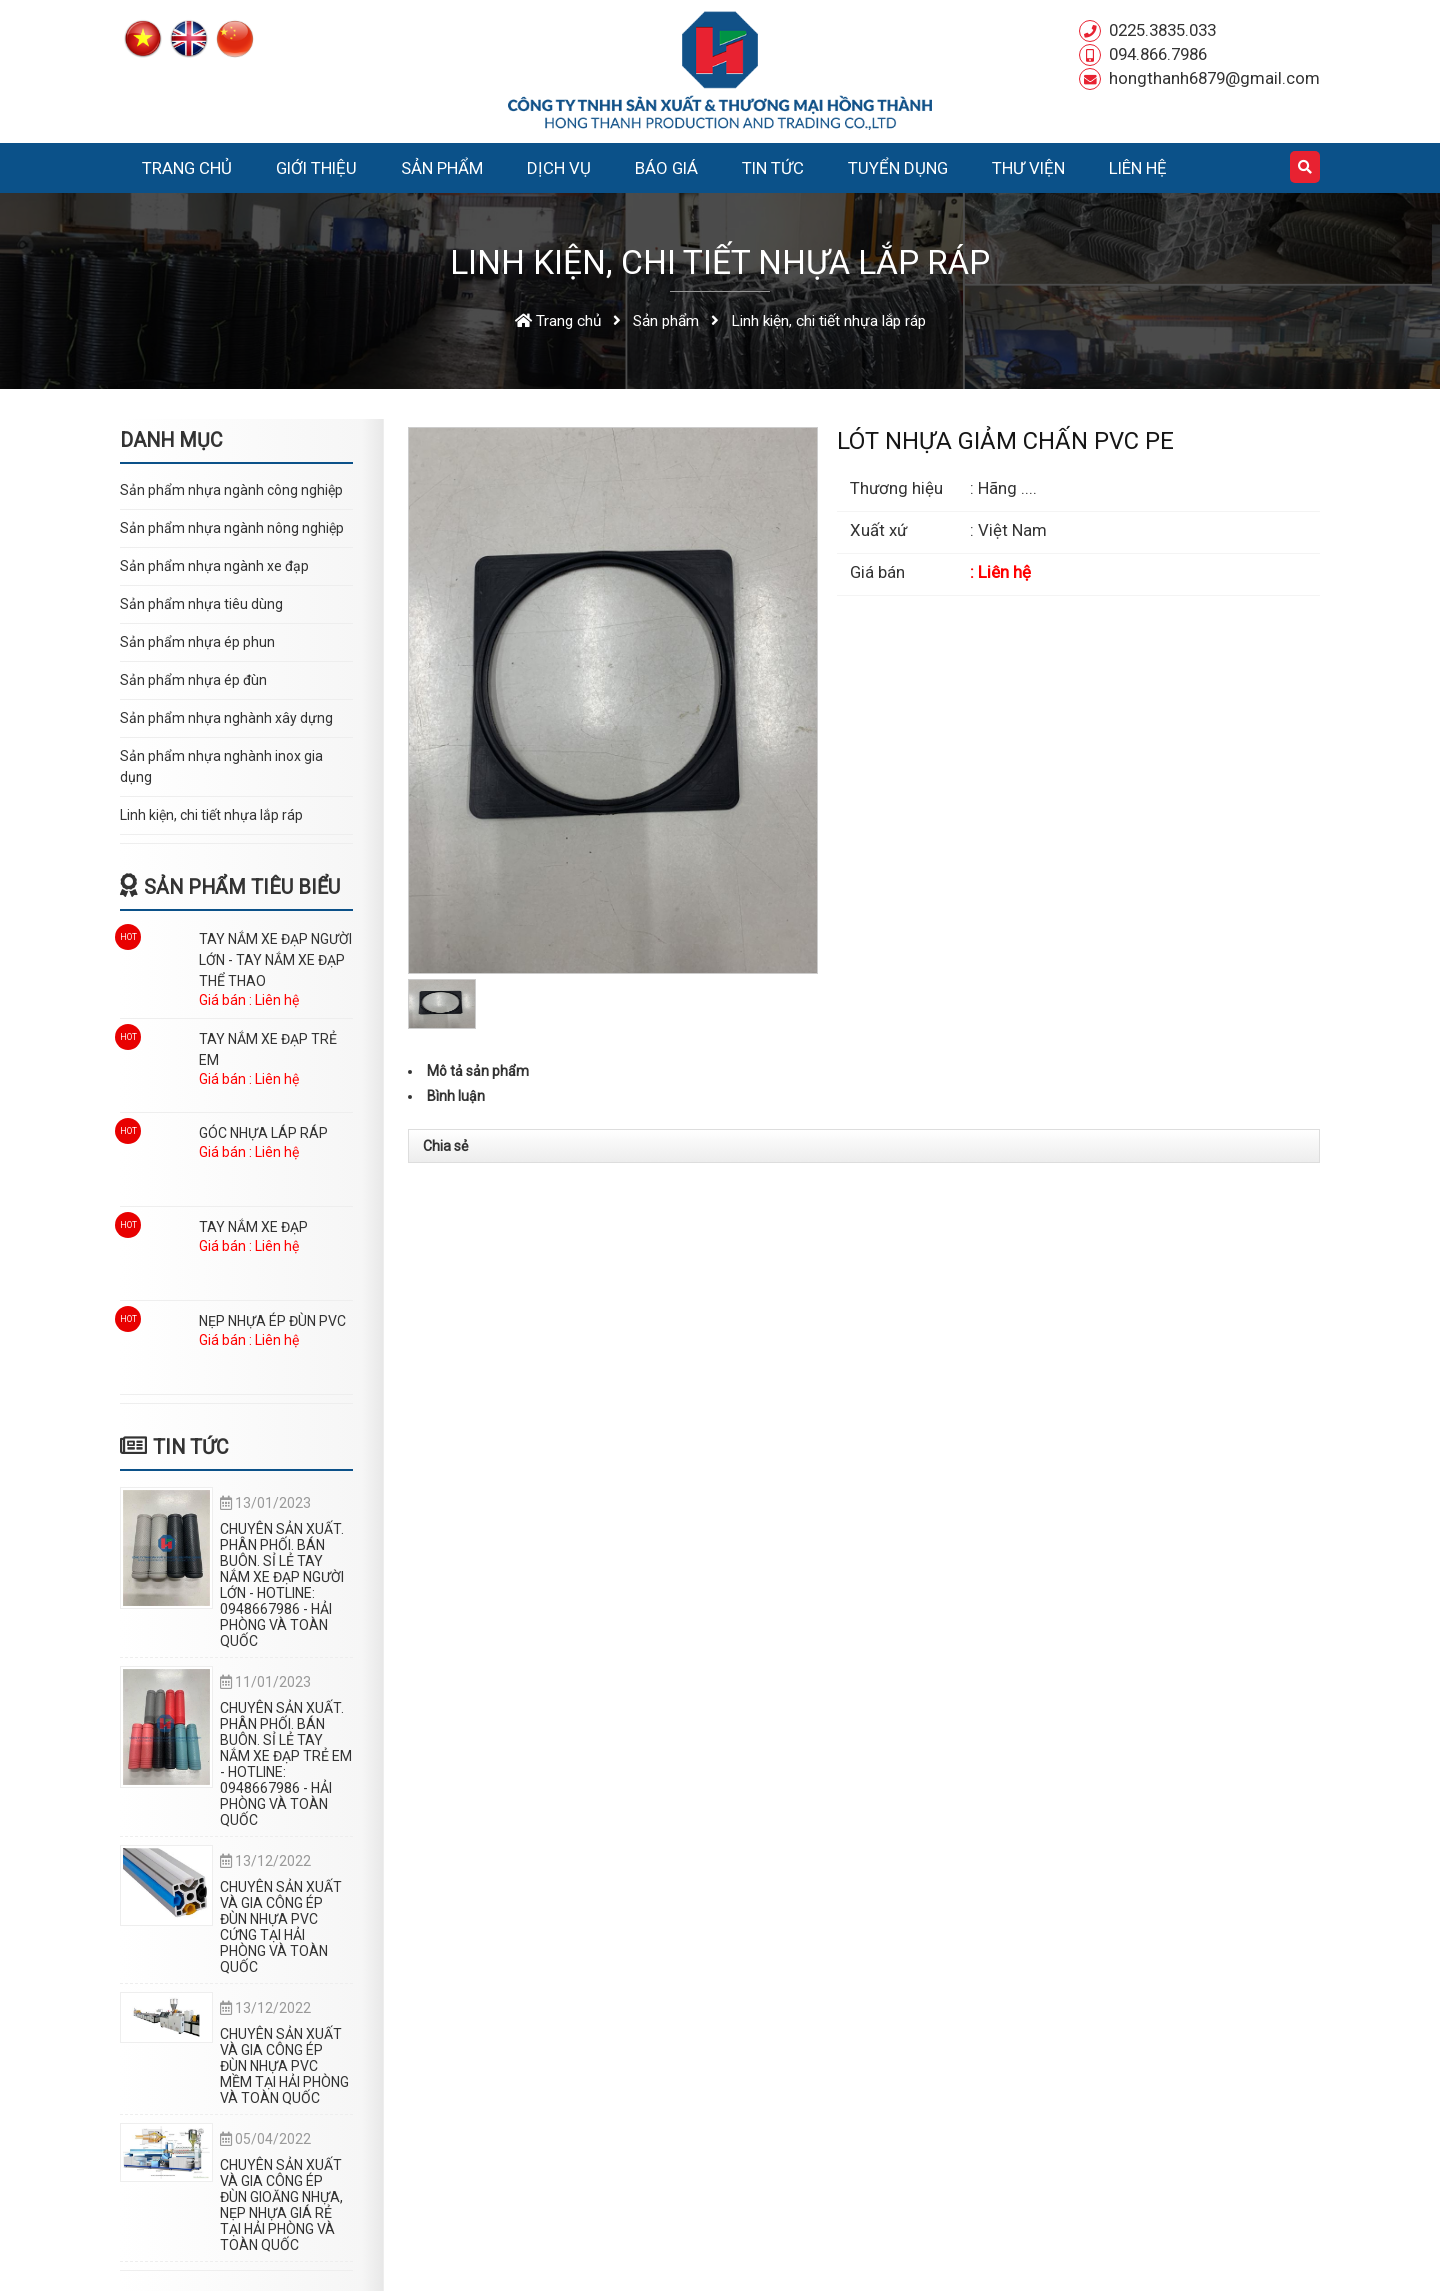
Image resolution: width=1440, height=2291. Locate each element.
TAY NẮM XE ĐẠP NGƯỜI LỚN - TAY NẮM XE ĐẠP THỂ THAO (275, 960)
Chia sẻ (445, 1146)
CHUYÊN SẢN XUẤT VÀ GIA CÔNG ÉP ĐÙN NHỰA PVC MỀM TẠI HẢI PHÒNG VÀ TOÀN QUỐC (284, 2066)
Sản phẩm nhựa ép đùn (193, 680)
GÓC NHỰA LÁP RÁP (263, 1133)
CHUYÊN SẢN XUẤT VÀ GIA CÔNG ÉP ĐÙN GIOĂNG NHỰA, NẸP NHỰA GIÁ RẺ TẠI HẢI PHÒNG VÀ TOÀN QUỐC (281, 2205)
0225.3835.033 (1162, 30)
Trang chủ (187, 168)
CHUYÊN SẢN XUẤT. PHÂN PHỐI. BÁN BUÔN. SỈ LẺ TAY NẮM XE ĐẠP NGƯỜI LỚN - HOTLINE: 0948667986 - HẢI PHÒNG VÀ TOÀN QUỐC (282, 1585)
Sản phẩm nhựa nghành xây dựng (226, 718)
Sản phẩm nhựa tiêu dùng (201, 604)
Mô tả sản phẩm (478, 1071)
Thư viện (1028, 168)
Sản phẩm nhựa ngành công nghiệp (231, 490)
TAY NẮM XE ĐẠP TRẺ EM (268, 1049)
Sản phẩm (442, 168)
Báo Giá (666, 168)
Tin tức (773, 168)
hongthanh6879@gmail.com (1214, 78)
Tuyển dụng (898, 168)
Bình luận (456, 1096)
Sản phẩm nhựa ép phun (197, 642)
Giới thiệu (316, 168)
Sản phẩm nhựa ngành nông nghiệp (232, 528)
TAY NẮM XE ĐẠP (253, 1227)
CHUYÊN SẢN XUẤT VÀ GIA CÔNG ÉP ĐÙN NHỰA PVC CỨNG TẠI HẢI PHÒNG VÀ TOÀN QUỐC (281, 1927)
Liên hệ (1138, 168)
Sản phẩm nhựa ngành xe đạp (214, 566)
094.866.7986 (1158, 54)
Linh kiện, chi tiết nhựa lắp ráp (211, 815)
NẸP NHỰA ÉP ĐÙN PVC (272, 1321)
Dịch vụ (559, 168)
